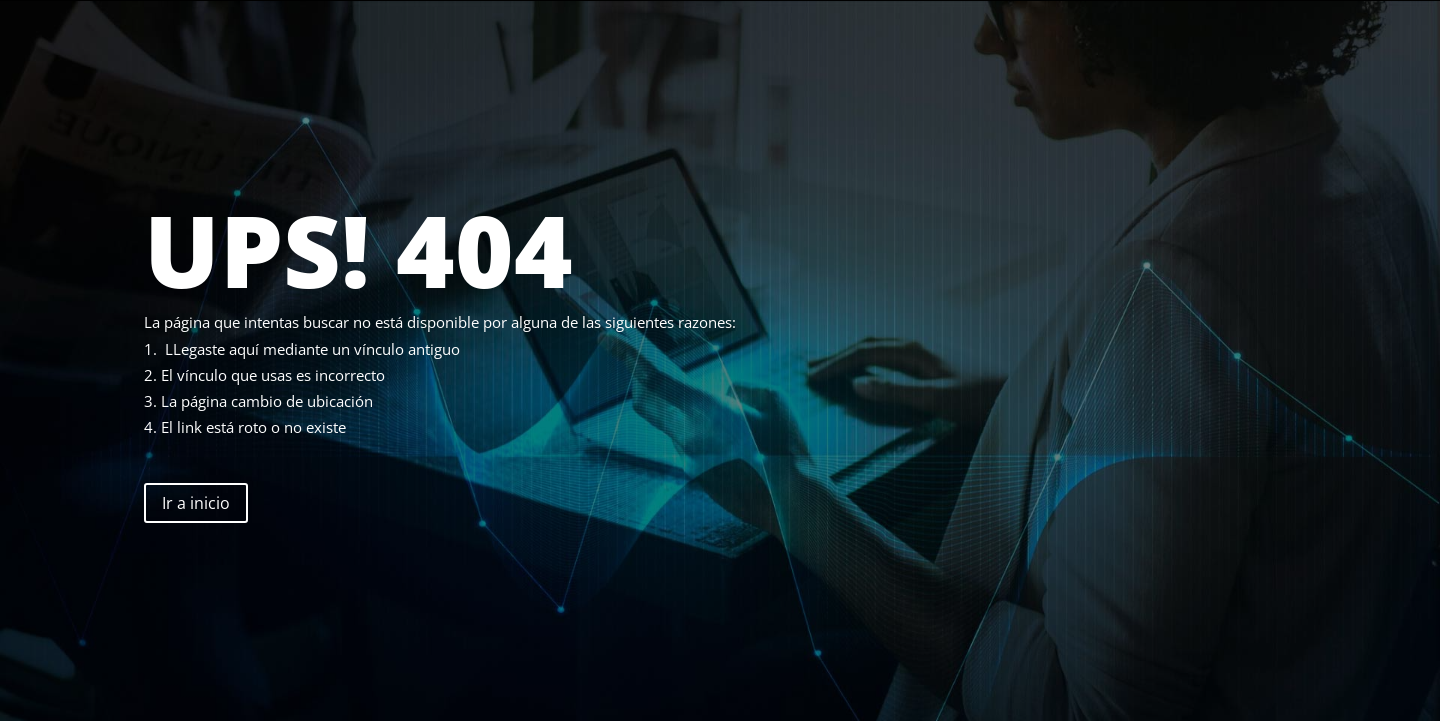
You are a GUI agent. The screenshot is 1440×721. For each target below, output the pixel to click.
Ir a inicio (196, 503)
